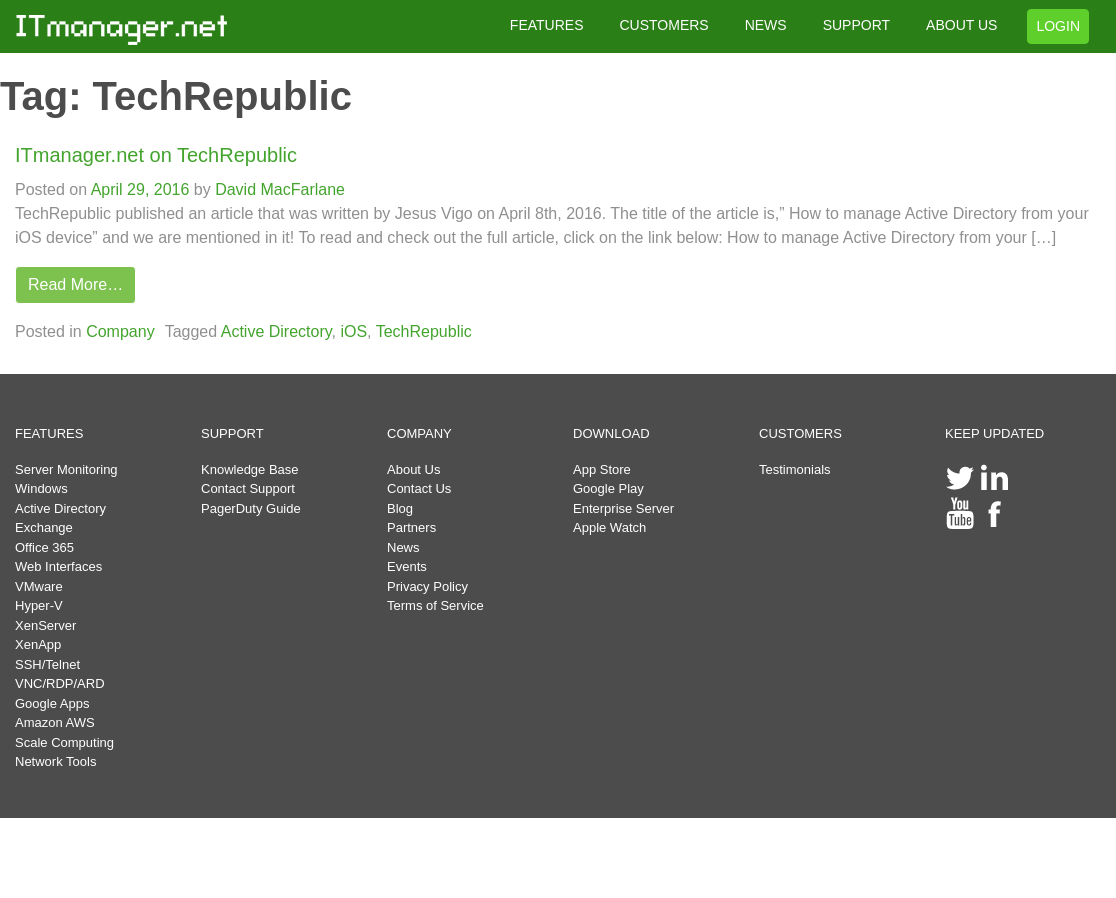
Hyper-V (39, 605)
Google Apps (52, 703)
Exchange (44, 527)
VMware (39, 586)
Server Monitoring (66, 469)
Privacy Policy (427, 586)
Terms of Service (435, 605)
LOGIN (1058, 26)
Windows (41, 488)
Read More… (75, 284)
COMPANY (419, 433)
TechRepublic (424, 331)
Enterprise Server (623, 508)
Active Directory (276, 331)
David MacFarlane (278, 189)
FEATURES (547, 25)
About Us (413, 469)
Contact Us (419, 488)
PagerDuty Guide (251, 508)
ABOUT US (961, 25)
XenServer (45, 625)
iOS (353, 331)
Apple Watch (609, 527)
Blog (400, 508)
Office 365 (44, 547)
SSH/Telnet (47, 664)
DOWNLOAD (611, 433)
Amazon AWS (55, 722)
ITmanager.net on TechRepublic (156, 155)
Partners (411, 527)
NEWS (766, 25)
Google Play (608, 488)
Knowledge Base (250, 469)
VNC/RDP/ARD (60, 683)
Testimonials (795, 469)
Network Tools (55, 761)
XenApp (38, 644)
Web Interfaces (58, 566)
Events (407, 566)
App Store (602, 469)
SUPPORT (856, 25)
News (403, 547)
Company (120, 331)
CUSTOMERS (663, 25)
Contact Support (248, 488)
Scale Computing (64, 742)
